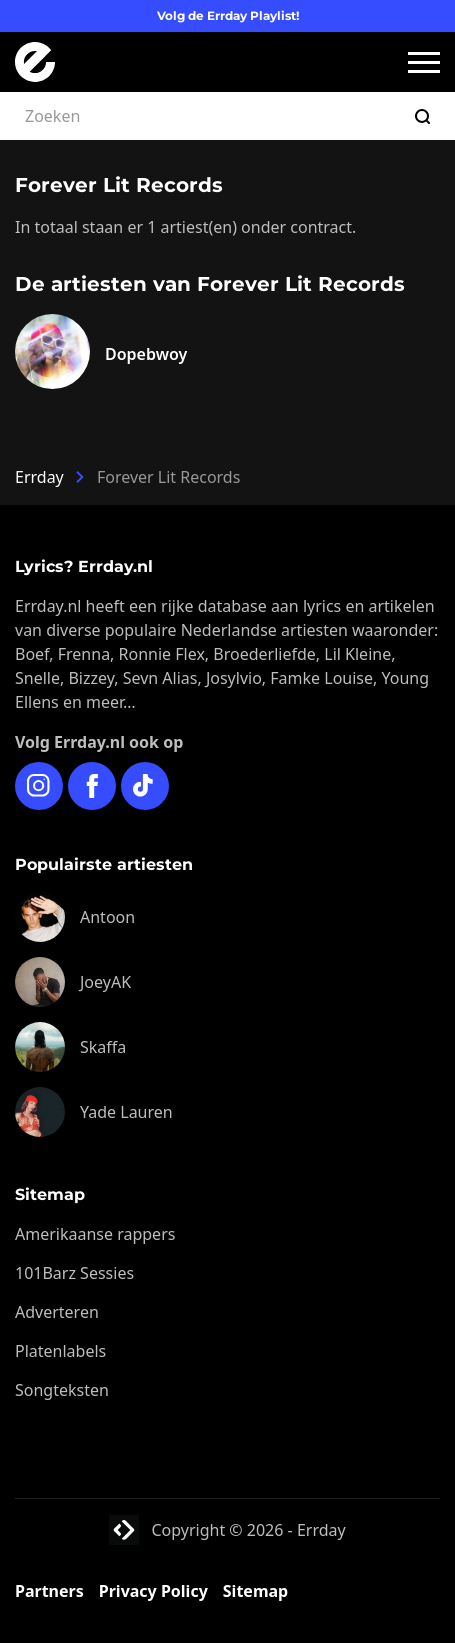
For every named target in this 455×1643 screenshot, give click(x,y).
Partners (49, 1591)
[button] (424, 62)
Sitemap (255, 1591)
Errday (39, 477)
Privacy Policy (153, 1591)
